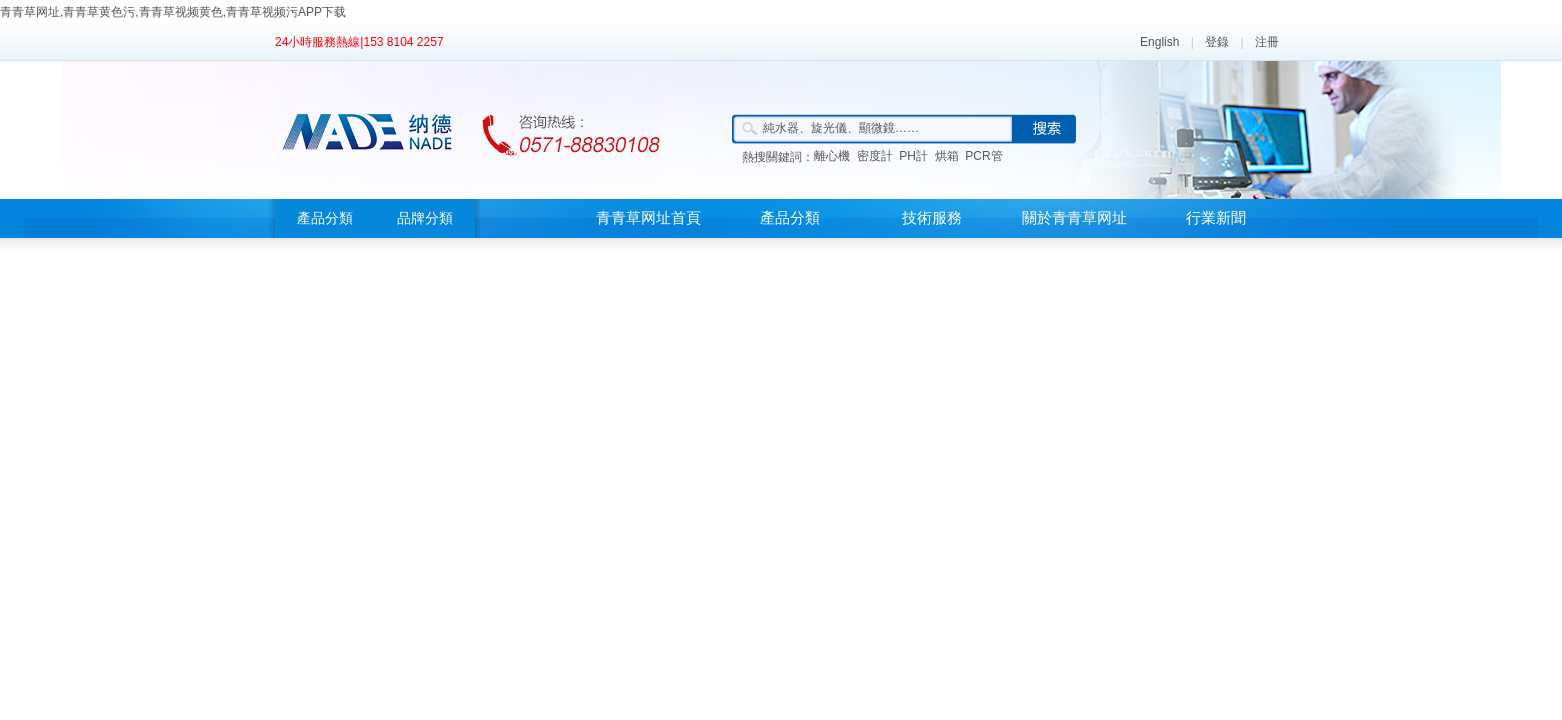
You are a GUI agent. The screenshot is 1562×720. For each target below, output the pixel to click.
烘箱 (947, 156)
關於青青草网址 (1074, 218)
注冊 (1267, 42)
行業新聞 (1216, 218)
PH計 (913, 156)
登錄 (1217, 42)
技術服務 (932, 218)
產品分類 (325, 218)
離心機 (832, 156)
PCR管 (983, 156)
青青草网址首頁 (648, 218)
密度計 (875, 156)
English (1159, 42)
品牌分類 (425, 218)
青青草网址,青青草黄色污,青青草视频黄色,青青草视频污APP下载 (173, 12)
